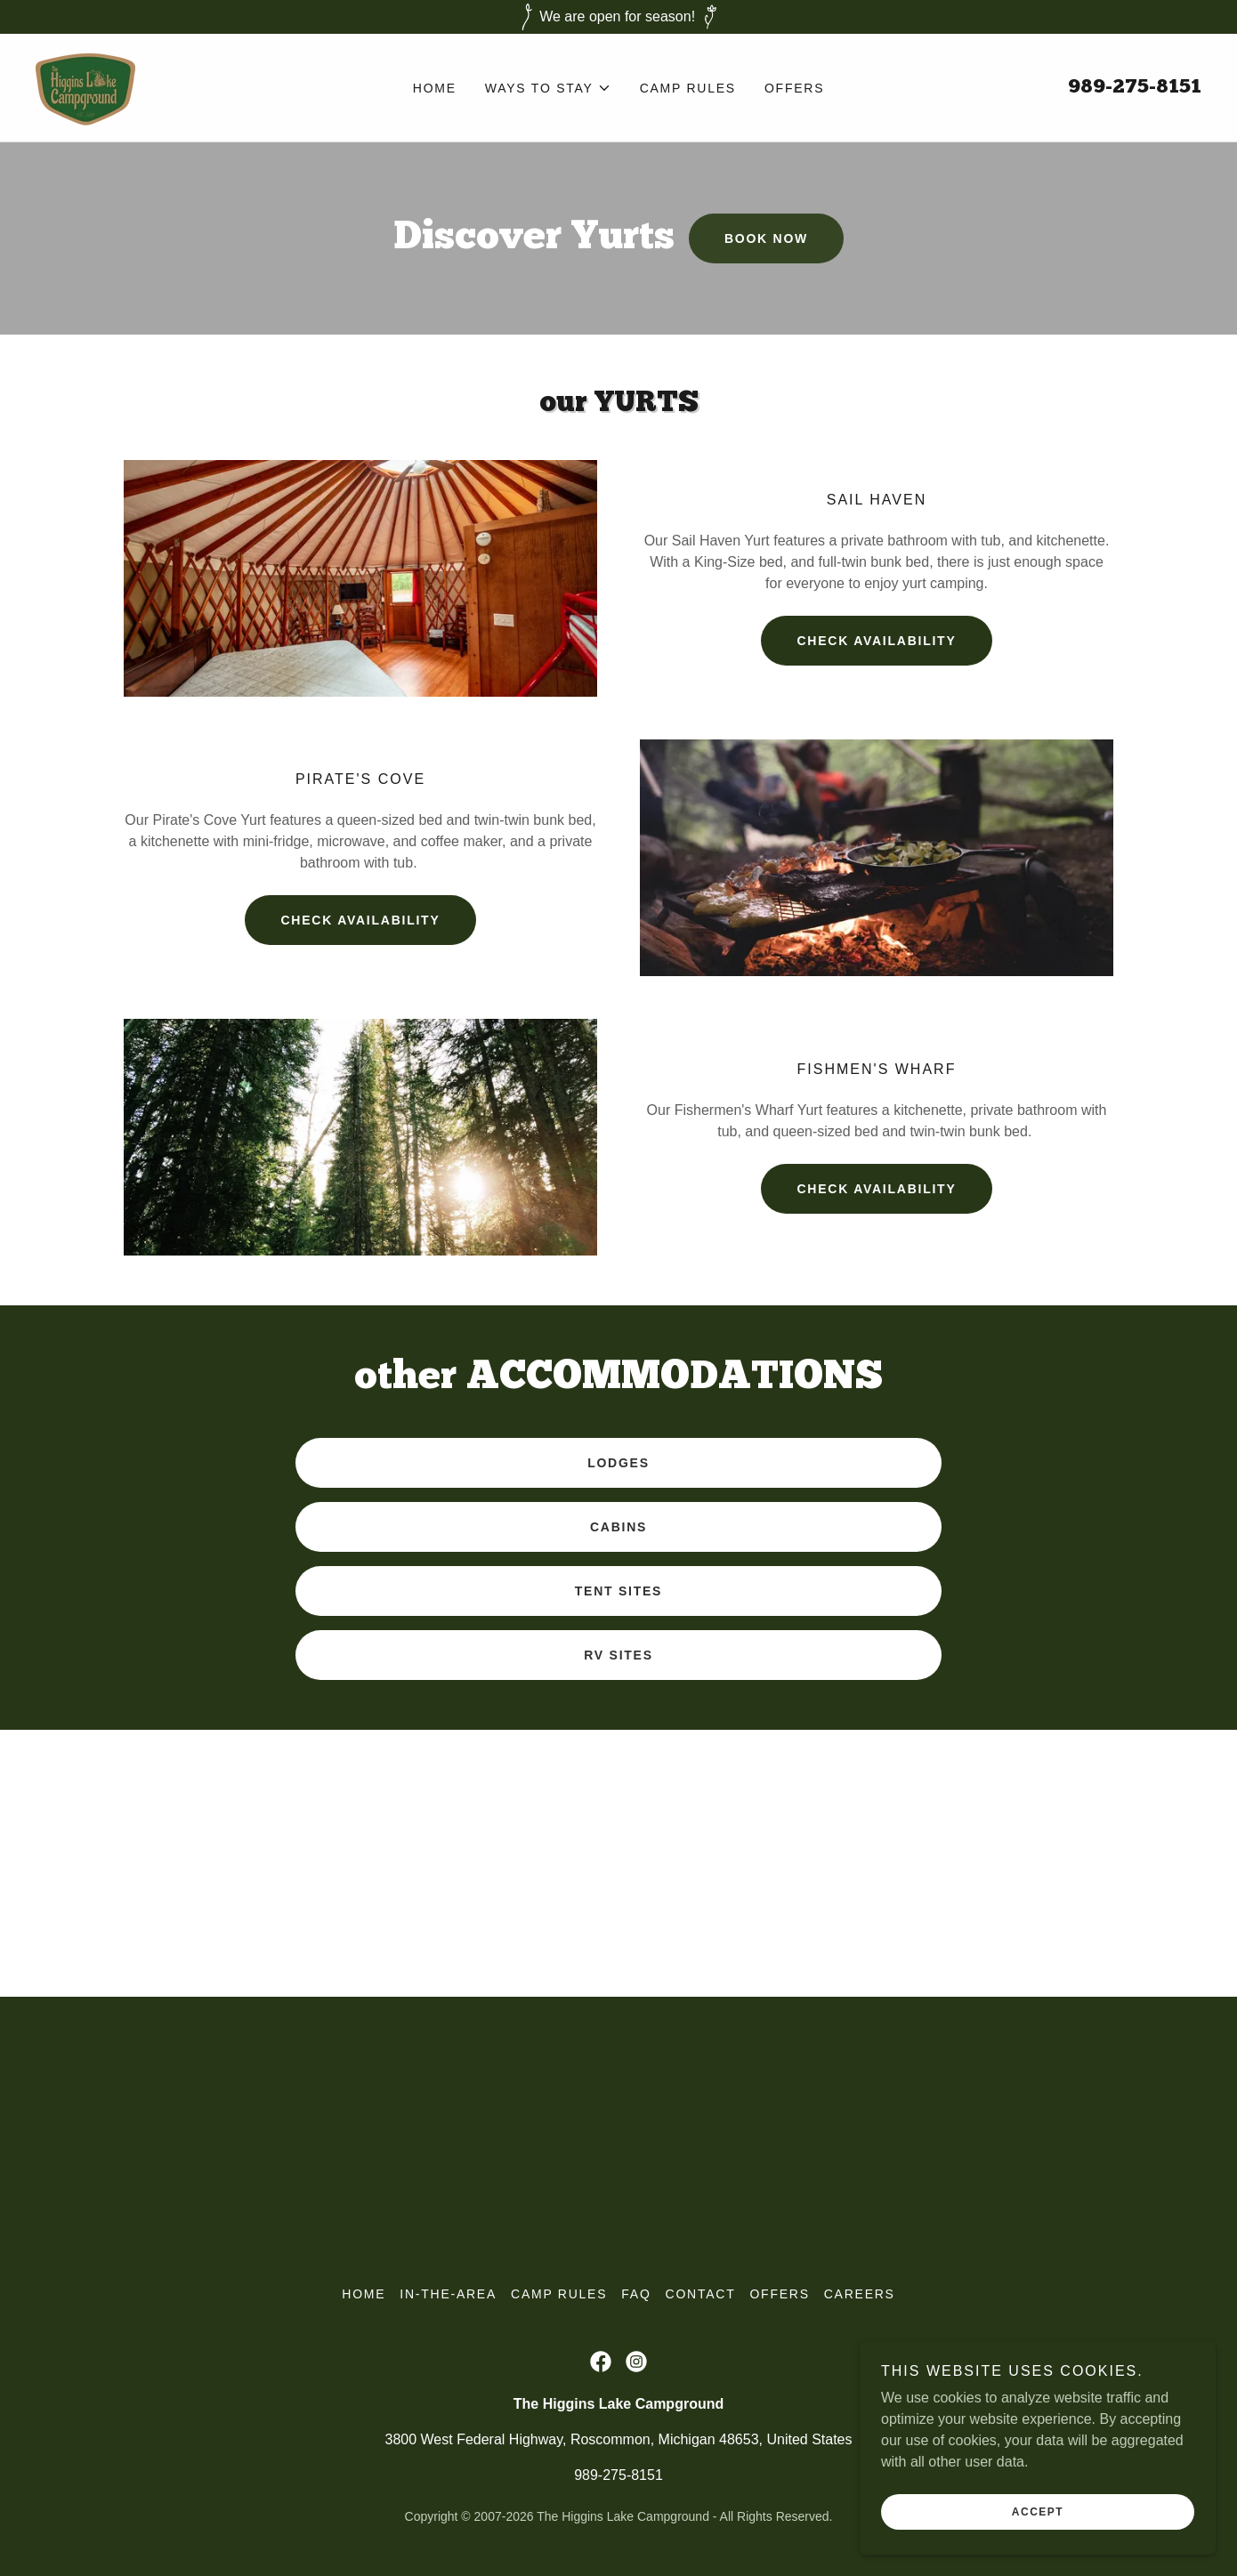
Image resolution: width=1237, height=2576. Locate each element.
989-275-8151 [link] (1134, 87)
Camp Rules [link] (688, 88)
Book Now (766, 238)
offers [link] (794, 88)
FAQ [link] (636, 2294)
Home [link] (435, 88)
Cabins (618, 1527)
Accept (1037, 2512)
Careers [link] (859, 2294)
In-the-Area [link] (448, 2294)
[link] (85, 86)
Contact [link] (701, 2294)
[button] (548, 88)
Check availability (876, 1189)
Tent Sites (618, 1591)
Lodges (618, 1463)
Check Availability (876, 641)
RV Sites (618, 1655)
